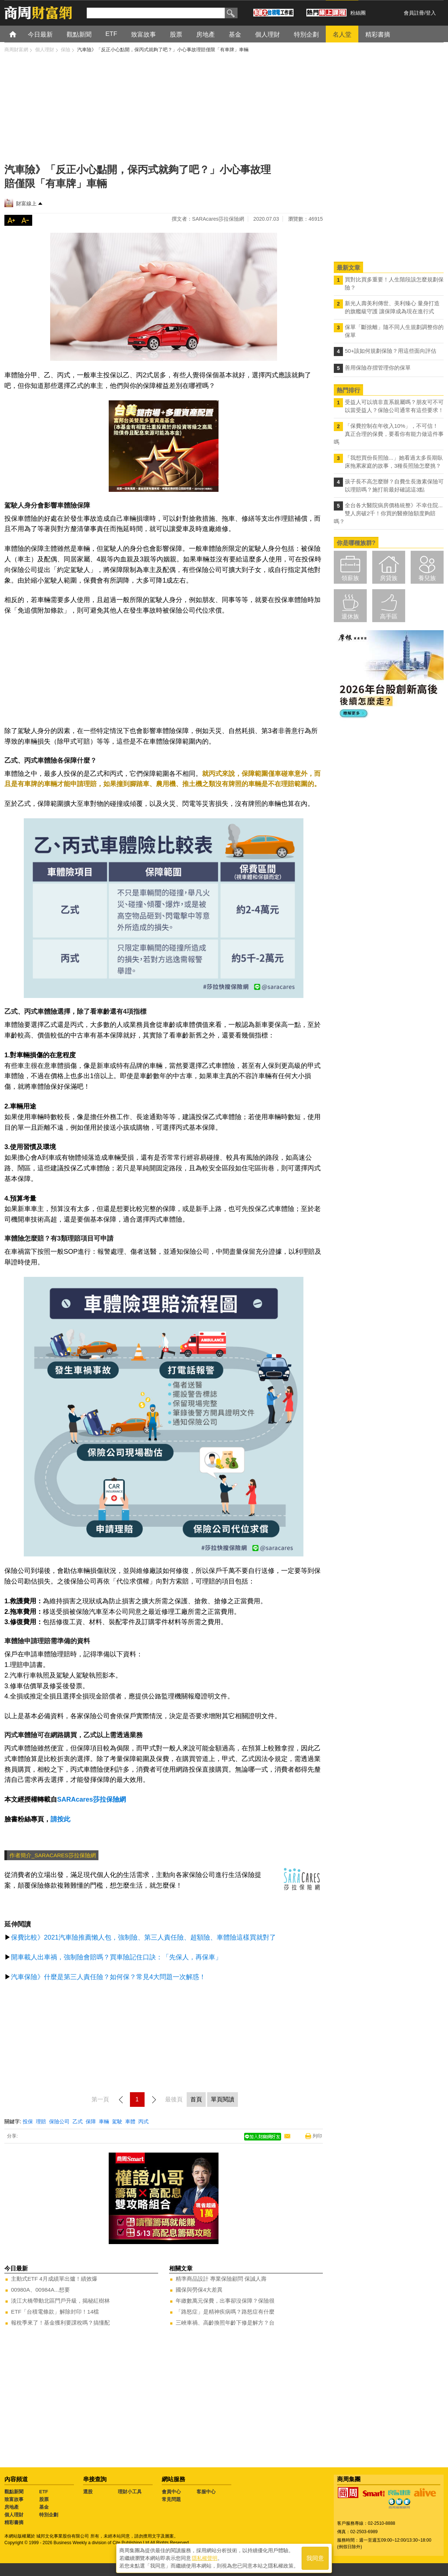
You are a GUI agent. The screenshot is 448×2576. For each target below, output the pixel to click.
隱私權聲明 (204, 2558)
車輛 (104, 2121)
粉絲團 (358, 13)
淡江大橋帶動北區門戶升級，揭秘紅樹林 (60, 2301)
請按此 (60, 1819)
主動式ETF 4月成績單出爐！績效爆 (54, 2279)
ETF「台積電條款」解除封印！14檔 (55, 2311)
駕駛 (117, 2121)
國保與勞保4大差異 (199, 2290)
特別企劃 (48, 2514)
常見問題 (171, 2499)
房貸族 (388, 578)
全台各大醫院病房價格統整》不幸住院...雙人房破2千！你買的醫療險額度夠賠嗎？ (388, 513)
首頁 (19, 34)
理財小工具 (130, 2491)
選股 (88, 2491)
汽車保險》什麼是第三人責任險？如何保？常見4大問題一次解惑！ (108, 1977)
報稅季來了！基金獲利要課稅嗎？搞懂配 (60, 2322)
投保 (28, 2121)
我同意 (315, 2558)
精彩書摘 (13, 2522)
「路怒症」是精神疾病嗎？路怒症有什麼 (225, 2311)
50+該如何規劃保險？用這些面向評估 (390, 351)
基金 (44, 2507)
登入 (431, 13)
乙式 (77, 2121)
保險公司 (59, 2121)
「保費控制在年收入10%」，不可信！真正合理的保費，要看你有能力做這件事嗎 (389, 434)
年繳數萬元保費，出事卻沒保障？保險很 (225, 2301)
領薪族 (350, 578)
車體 (130, 2121)
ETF (43, 2491)
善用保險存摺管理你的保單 (378, 367)
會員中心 (171, 2491)
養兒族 (427, 578)
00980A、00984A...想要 (40, 2290)
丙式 (143, 2121)
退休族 (350, 616)
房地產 (11, 2507)
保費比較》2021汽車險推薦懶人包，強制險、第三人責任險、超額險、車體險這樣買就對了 (143, 1937)
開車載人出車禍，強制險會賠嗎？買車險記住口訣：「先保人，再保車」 (116, 1957)
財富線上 (26, 203)
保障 (91, 2121)
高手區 (388, 616)
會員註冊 (414, 13)
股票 (44, 2499)
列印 (317, 2136)
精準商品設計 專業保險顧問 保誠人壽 (221, 2279)
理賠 (41, 2121)
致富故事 (13, 2499)
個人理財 (13, 2514)
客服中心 (206, 2491)
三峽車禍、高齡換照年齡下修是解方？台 (225, 2322)
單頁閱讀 (222, 2099)
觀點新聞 (13, 2491)
